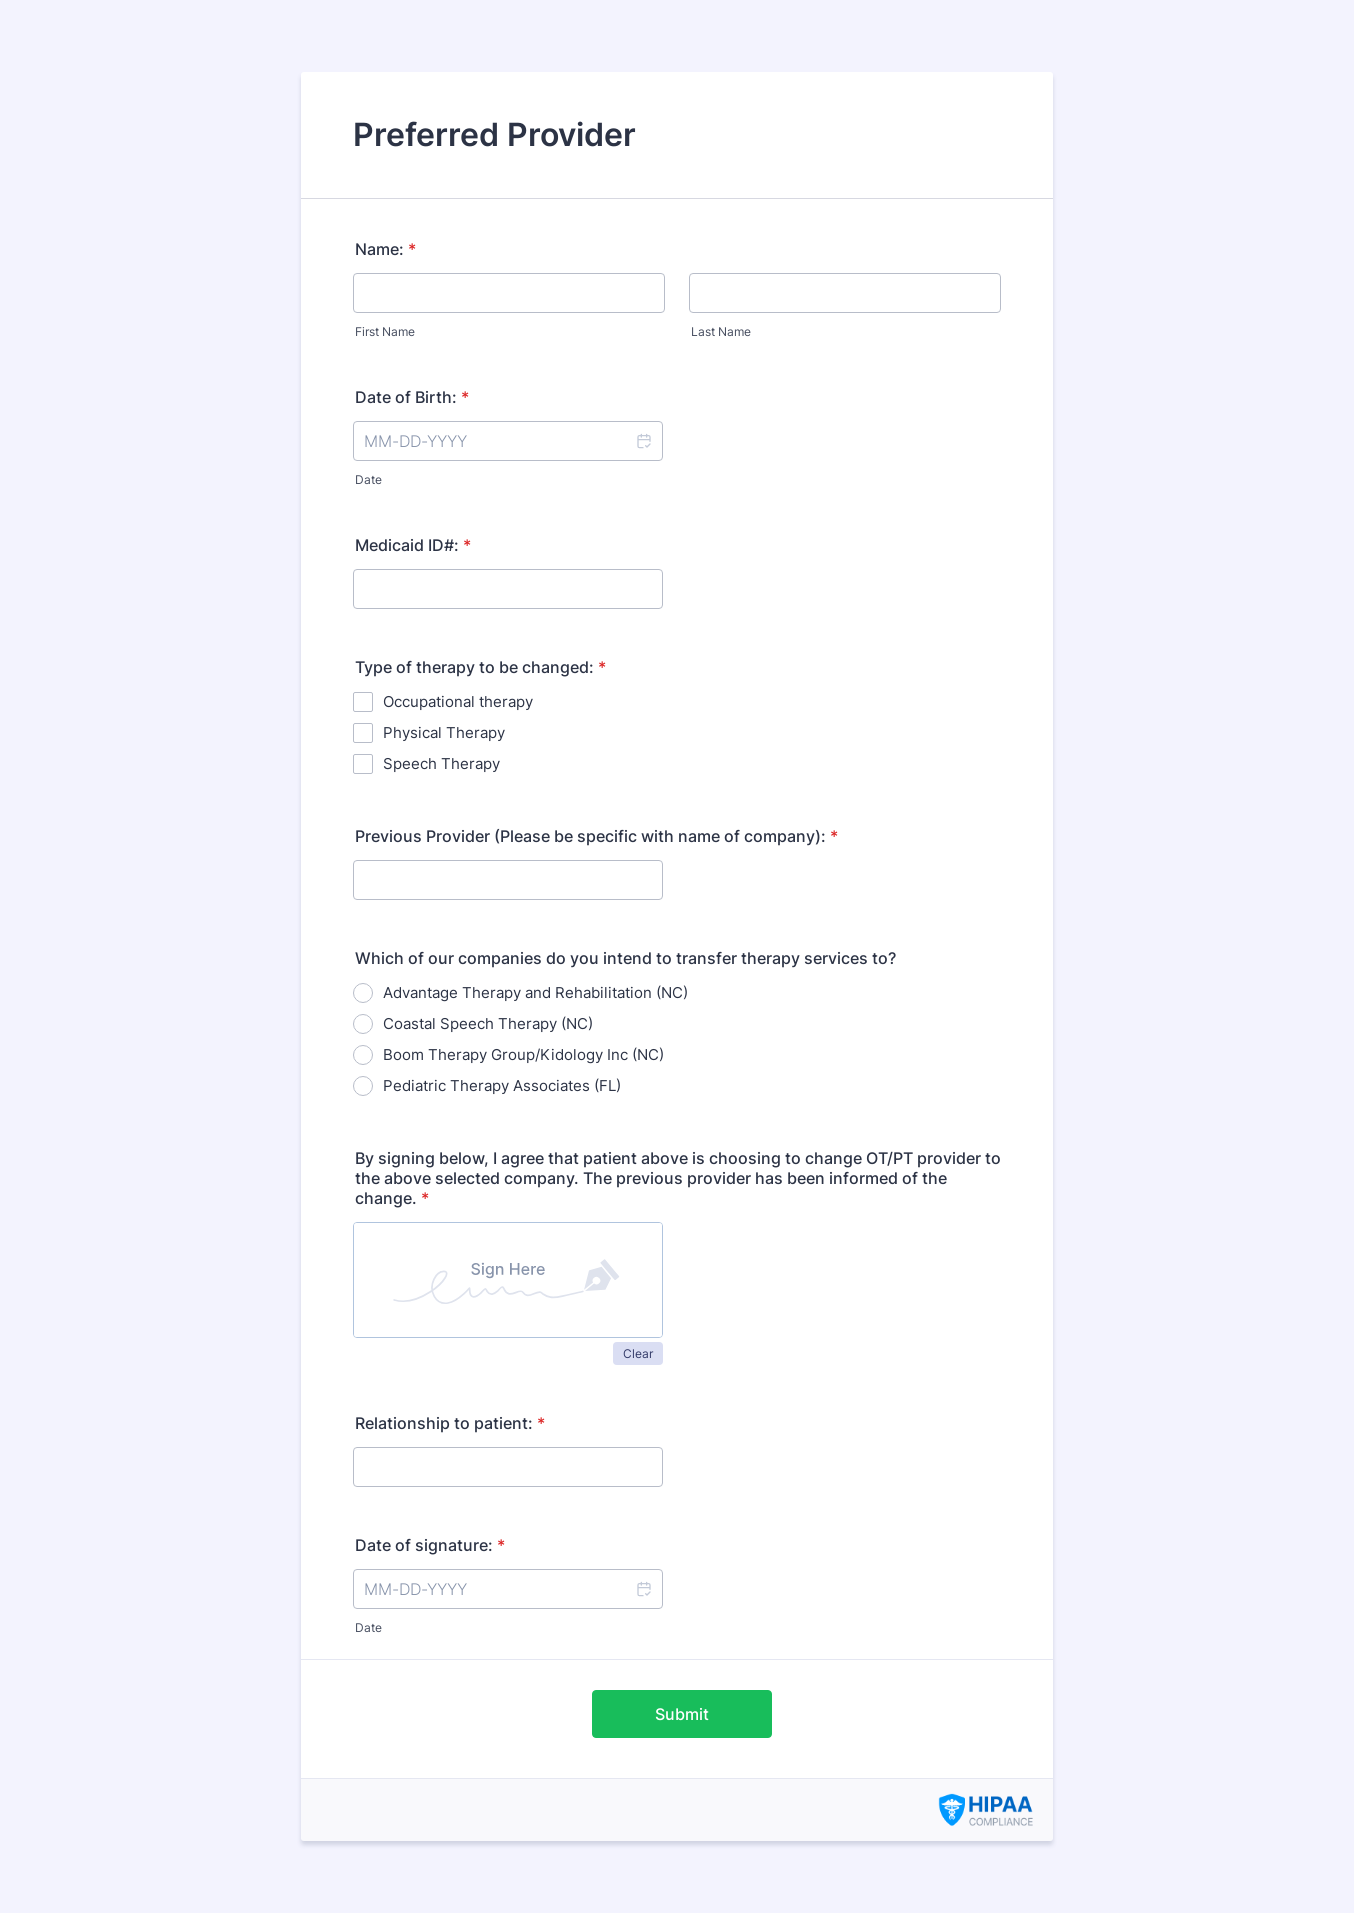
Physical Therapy (444, 732)
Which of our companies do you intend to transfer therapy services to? (625, 958)
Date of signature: (430, 1545)
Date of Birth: (412, 397)
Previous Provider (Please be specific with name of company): (596, 836)
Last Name (721, 331)
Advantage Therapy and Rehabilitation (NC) (535, 992)
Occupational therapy (458, 701)
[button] (643, 441)
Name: (385, 249)
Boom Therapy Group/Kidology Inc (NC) (523, 1054)
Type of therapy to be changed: (480, 667)
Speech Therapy (441, 763)
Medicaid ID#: (413, 545)
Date (368, 479)
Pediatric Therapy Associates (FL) (502, 1085)
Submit (682, 1714)
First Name (385, 331)
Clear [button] (638, 1353)
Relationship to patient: (450, 1423)
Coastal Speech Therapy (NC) (488, 1023)
